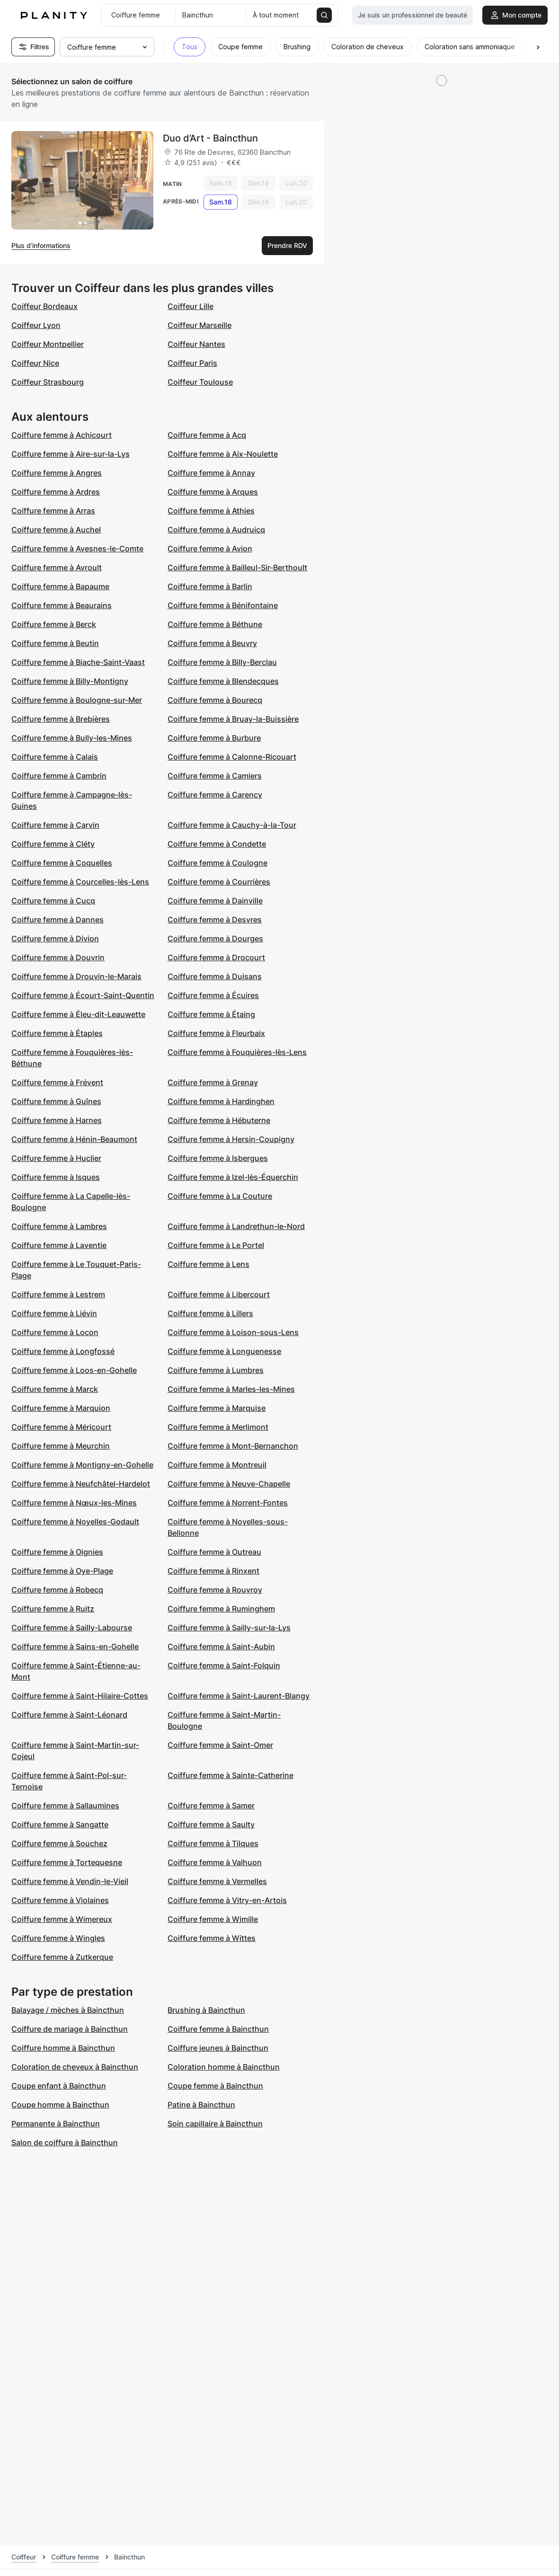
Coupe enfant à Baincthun (58, 2085)
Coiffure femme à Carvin (55, 825)
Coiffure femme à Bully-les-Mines (71, 738)
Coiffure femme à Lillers (210, 1313)
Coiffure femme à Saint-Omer (220, 1745)
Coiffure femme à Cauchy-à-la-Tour (232, 825)
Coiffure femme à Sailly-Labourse (71, 1627)
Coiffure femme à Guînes (56, 1101)
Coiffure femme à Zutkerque (62, 1957)
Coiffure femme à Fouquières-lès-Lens (237, 1052)
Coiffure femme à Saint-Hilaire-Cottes (79, 1695)
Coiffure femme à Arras (53, 510)
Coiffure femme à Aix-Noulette (223, 454)
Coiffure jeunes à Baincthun (218, 2048)
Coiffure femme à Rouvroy (215, 1589)
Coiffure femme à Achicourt (61, 435)
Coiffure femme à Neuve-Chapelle (229, 1483)
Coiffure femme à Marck (54, 1389)
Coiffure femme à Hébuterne (219, 1120)
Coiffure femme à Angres (56, 473)
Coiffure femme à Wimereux (61, 1919)
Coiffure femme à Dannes (57, 919)
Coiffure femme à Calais (54, 756)
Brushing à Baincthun (206, 2010)
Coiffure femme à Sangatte (59, 1824)
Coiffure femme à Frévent (57, 1082)
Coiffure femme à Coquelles (61, 863)
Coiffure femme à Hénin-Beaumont (74, 1139)
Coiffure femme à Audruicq (216, 529)
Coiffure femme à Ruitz (52, 1608)
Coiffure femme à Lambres (59, 1226)
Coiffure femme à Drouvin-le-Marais (76, 976)
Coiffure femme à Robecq (57, 1589)
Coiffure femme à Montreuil (217, 1464)
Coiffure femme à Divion (55, 938)
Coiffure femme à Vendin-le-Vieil (69, 1881)
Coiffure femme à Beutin (55, 643)
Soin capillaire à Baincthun (215, 2123)
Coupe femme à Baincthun (215, 2085)
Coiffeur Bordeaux (44, 306)
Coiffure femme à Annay (211, 473)
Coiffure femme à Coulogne (217, 863)
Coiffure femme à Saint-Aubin (221, 1646)
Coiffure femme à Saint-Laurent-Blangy (239, 1695)
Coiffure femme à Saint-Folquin (224, 1665)
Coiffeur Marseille (199, 325)
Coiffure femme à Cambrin (58, 775)
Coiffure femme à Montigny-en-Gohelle (82, 1464)
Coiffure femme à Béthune (215, 624)
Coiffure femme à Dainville (215, 900)
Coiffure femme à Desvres (215, 919)
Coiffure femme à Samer (211, 1805)
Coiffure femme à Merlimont (218, 1427)
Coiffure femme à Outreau (214, 1552)
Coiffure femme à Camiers (215, 775)
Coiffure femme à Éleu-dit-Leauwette (78, 1014)
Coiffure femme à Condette (217, 844)
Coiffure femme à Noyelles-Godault (75, 1521)
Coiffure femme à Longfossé (63, 1351)
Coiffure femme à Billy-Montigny (69, 681)
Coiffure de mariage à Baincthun (69, 2029)
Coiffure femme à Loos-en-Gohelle (74, 1370)
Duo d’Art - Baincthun (210, 138)
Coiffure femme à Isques (55, 1177)
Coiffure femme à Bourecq (215, 700)
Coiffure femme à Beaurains (61, 605)
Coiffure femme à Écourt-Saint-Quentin (82, 995)
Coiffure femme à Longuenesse (224, 1351)
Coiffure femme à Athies (211, 510)
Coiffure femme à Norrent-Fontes (228, 1502)
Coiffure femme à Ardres (55, 491)
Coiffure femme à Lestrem (58, 1294)
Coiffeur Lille (190, 306)
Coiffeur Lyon (36, 325)
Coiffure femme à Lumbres (216, 1370)
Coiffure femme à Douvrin (58, 957)
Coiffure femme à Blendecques (223, 681)
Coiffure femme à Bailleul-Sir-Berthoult (237, 567)
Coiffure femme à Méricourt (61, 1427)
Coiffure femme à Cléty (53, 844)
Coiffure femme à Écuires (213, 995)
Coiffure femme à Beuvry (212, 643)
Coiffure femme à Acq (207, 435)
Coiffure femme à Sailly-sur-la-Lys (229, 1627)
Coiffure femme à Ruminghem (221, 1608)
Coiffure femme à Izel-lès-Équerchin (233, 1177)
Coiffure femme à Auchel (56, 529)
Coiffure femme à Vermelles (217, 1881)
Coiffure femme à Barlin (210, 586)
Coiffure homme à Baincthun (63, 2048)
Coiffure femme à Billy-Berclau (222, 662)
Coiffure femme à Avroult (56, 567)
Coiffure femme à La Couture (220, 1196)
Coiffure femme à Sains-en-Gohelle (75, 1646)
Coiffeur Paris (192, 363)
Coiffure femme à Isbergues (218, 1158)
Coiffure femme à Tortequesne (66, 1862)
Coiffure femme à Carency (215, 794)
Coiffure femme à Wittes (212, 1938)
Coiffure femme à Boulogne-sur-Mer (76, 700)
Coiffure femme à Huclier (56, 1158)
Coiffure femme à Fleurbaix (216, 1033)
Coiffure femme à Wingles (58, 1938)
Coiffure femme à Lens (208, 1264)
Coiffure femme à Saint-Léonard (69, 1714)
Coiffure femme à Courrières (219, 881)
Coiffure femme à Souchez (59, 1843)
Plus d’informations (41, 245)
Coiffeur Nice (35, 363)
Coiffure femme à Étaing (211, 1014)
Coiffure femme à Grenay (213, 1082)
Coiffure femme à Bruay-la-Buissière (233, 719)
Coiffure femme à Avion (210, 548)
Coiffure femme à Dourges (215, 938)
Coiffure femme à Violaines (60, 1900)
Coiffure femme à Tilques (213, 1843)
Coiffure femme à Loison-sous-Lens (233, 1332)
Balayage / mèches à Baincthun (67, 2010)
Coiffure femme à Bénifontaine (223, 605)
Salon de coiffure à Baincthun (64, 2142)
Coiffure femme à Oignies (57, 1552)
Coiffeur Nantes (196, 344)
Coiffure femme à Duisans (215, 976)
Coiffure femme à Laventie (58, 1245)
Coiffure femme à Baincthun (218, 2029)
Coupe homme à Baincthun (60, 2104)
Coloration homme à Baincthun (224, 2066)
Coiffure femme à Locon (54, 1332)
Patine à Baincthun (201, 2104)
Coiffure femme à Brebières (60, 719)
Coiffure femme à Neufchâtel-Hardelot (80, 1483)
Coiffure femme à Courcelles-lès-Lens (80, 881)
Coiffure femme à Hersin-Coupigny (231, 1139)
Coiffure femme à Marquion (60, 1408)
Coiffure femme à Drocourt (216, 957)
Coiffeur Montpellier (47, 344)
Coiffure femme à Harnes (56, 1120)
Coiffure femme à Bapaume (60, 586)
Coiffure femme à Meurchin (60, 1446)
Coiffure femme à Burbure (214, 738)
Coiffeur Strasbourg (47, 382)
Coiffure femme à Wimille (213, 1919)
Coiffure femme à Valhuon (215, 1862)
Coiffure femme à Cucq (53, 900)
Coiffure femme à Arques (213, 491)
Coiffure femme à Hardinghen (221, 1101)
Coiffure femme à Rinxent (213, 1571)
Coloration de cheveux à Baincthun (74, 2066)
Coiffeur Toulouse (200, 382)
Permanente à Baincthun (55, 2123)
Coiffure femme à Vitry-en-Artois (227, 1900)
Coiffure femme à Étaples (57, 1033)
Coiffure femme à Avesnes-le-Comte (77, 548)
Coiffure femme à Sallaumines (65, 1805)
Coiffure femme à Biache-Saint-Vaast (78, 662)
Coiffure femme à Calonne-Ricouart (232, 756)
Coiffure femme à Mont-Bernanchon (233, 1446)
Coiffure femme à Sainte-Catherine (230, 1775)
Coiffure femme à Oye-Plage (62, 1571)
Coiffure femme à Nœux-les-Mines (74, 1502)
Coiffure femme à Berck (53, 624)
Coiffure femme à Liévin (54, 1313)
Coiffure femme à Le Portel (216, 1245)
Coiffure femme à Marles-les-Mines (231, 1389)
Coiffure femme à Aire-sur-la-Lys (70, 454)
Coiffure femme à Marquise (217, 1408)
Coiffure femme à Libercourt (219, 1294)
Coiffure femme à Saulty (211, 1824)
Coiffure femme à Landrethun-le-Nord (236, 1226)
